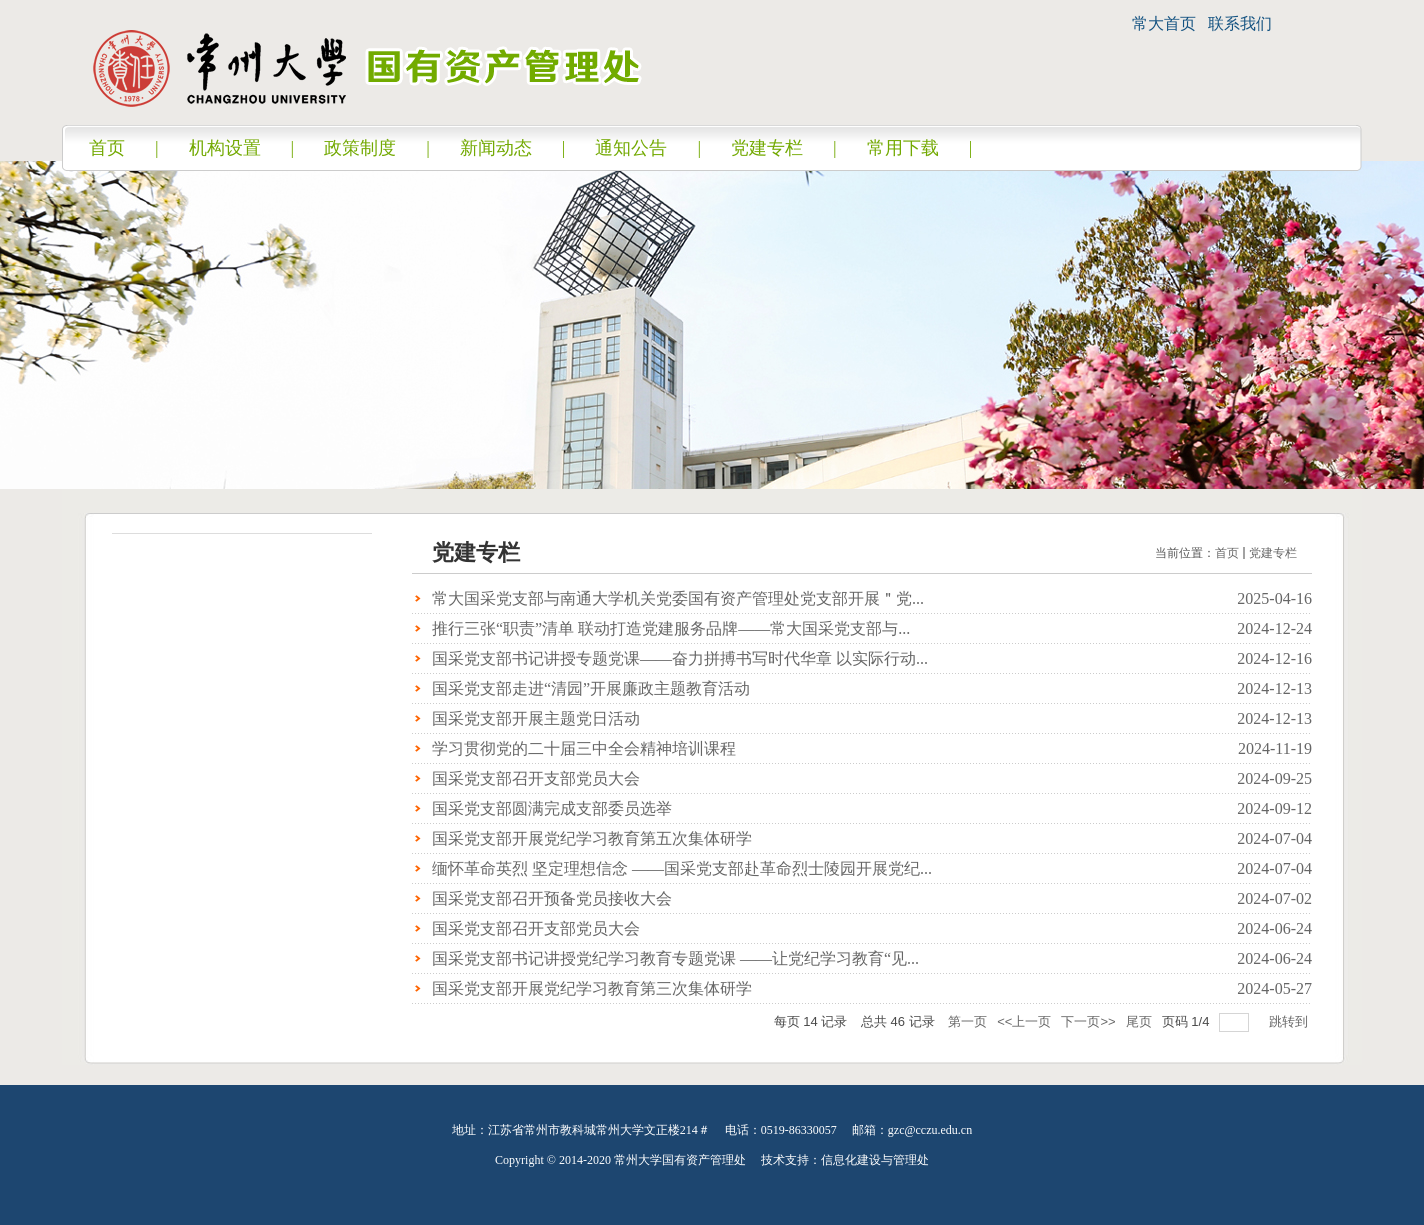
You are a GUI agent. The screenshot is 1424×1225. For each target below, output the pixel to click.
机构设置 (225, 148)
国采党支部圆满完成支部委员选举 (552, 808)
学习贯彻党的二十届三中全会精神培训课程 (584, 748)
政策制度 (360, 148)
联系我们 (1240, 23)
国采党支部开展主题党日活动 (536, 718)
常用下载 (903, 148)
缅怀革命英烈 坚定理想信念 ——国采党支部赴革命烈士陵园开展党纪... (682, 868)
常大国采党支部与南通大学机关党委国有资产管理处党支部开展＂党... (678, 598)
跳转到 (1290, 1021)
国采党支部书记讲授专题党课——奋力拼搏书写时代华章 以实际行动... (680, 658)
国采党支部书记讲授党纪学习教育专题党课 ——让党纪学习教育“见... (675, 958)
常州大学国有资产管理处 (680, 1160)
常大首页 (1164, 23)
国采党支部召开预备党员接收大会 (552, 898)
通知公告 (631, 148)
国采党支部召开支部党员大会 (536, 778)
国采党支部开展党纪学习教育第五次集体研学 (592, 838)
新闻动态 (496, 148)
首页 (107, 148)
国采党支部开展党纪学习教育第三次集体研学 (592, 988)
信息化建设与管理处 (875, 1160)
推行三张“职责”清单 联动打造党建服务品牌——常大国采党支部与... (671, 628)
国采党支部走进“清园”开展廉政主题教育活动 (591, 688)
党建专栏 (767, 148)
